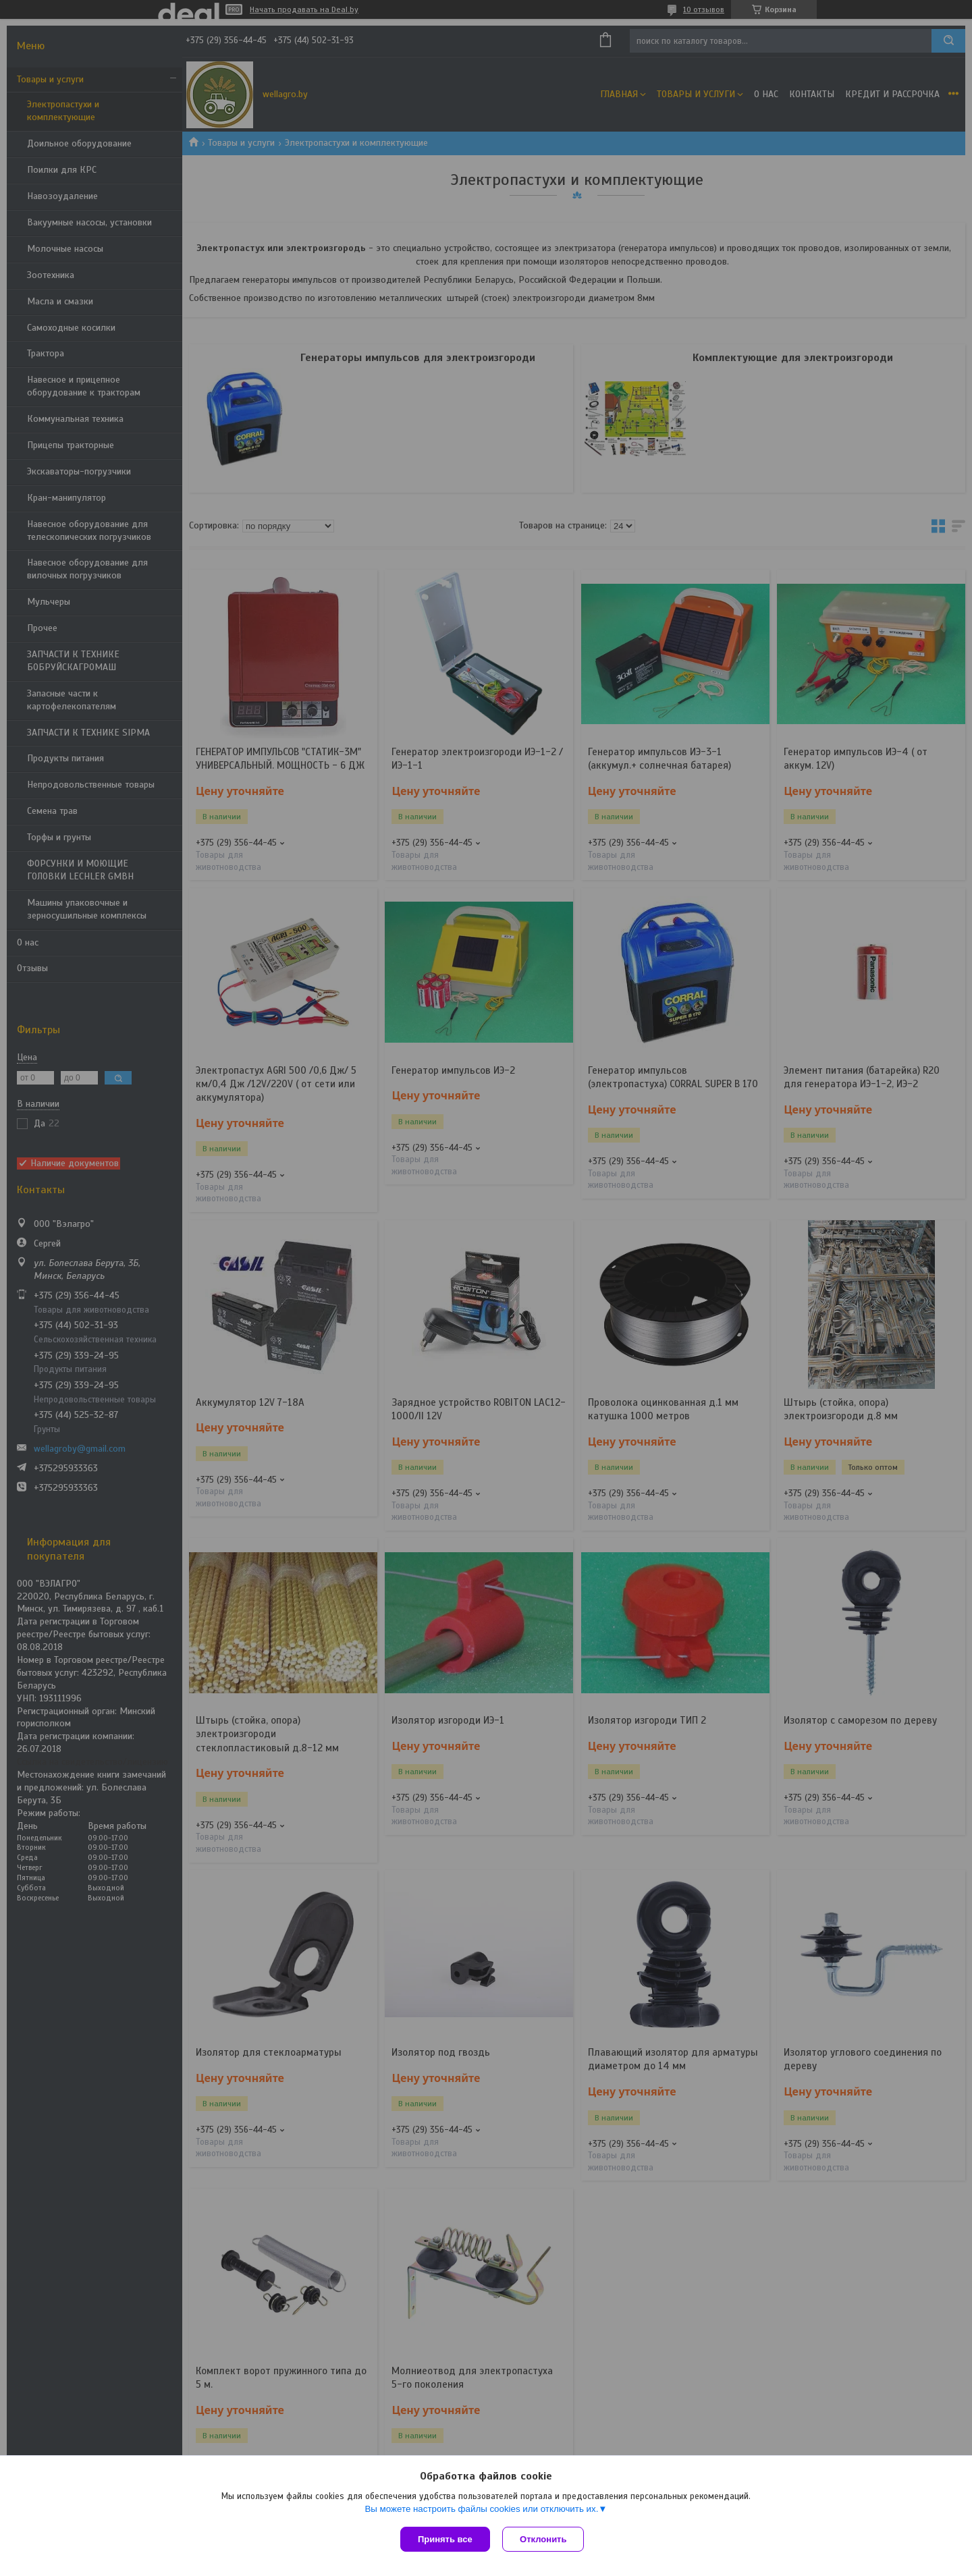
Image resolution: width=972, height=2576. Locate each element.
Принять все (445, 2539)
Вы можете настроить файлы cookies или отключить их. (481, 2509)
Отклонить (544, 2539)
